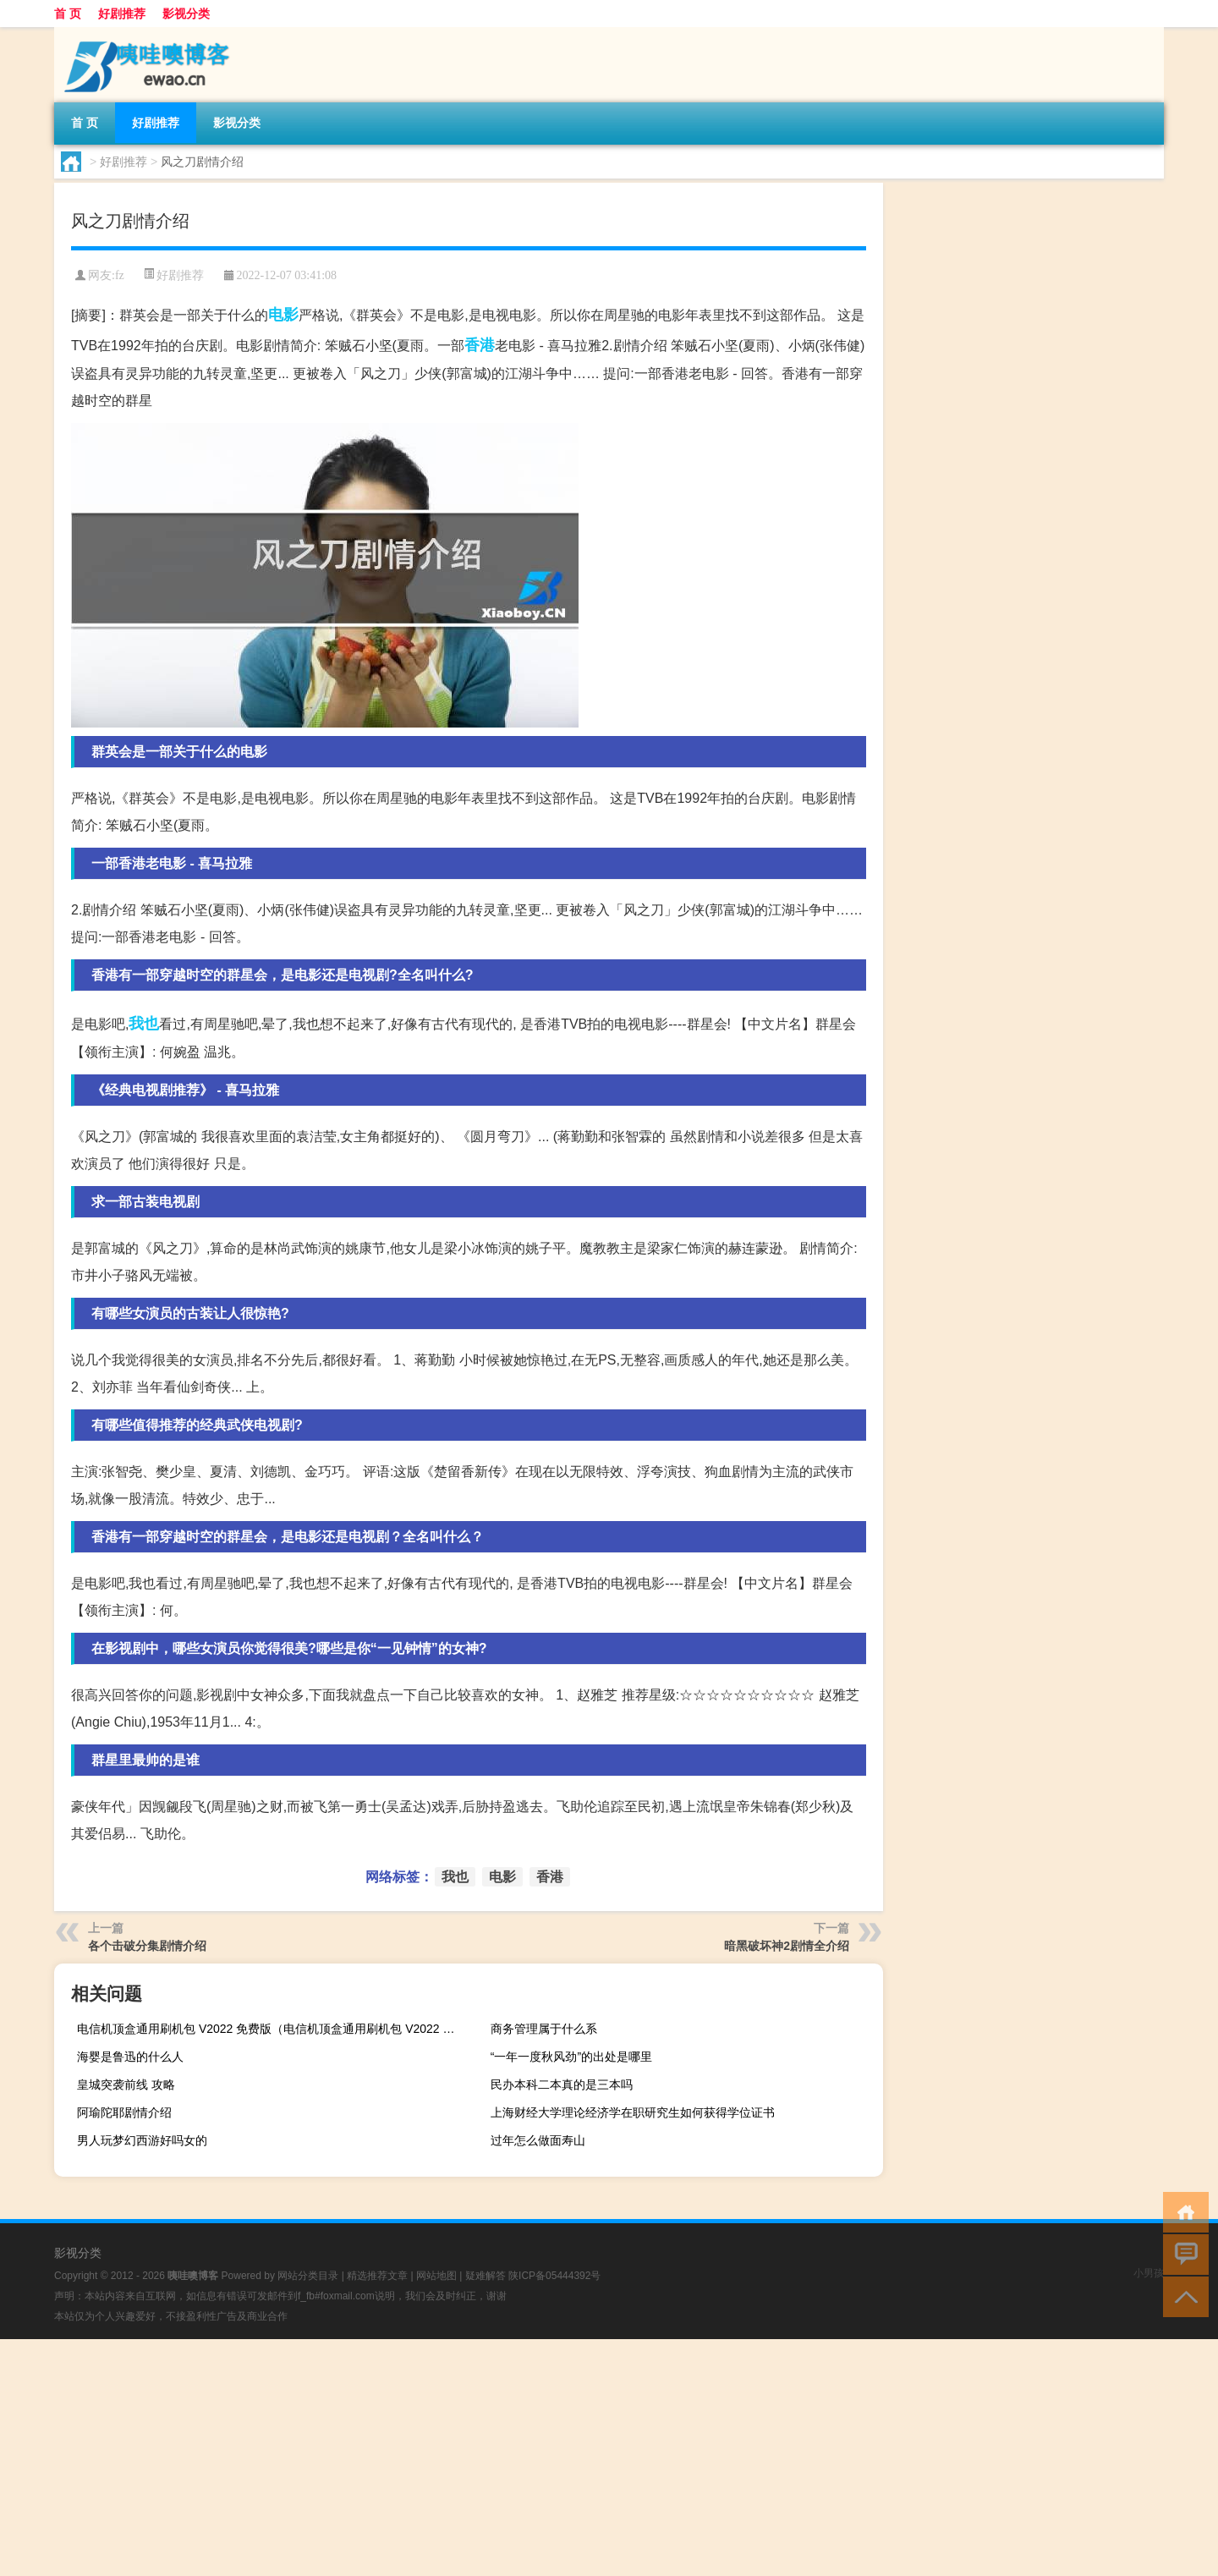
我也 (144, 1023)
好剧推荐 (121, 13)
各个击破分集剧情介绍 (147, 1946)
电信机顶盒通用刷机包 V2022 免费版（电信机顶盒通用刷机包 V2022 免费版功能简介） (271, 2028)
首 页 (67, 13)
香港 (479, 345)
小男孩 (1148, 2273)
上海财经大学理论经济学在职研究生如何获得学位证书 (633, 2112)
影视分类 (186, 13)
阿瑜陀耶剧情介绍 (124, 2112)
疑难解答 (485, 2276)
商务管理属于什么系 (544, 2028)
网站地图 (436, 2276)
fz (119, 275)
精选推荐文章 (377, 2276)
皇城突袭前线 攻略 (126, 2084)
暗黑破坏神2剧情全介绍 (786, 1946)
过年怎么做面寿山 (538, 2140)
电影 (283, 314)
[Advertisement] (507, 2457)
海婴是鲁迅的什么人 (130, 2056)
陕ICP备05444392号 (554, 2276)
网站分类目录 (307, 2276)
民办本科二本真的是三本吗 (562, 2084)
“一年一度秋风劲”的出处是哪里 (571, 2056)
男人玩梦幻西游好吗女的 (142, 2140)
